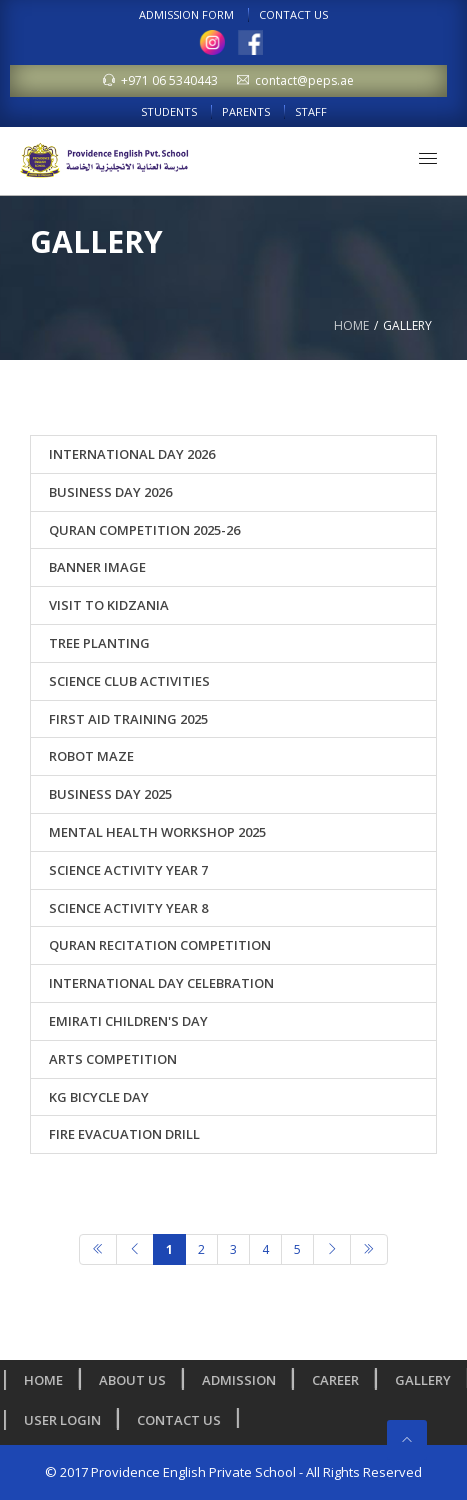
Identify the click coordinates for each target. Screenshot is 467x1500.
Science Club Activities (129, 681)
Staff (311, 111)
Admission (243, 1380)
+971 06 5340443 (160, 80)
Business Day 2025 (110, 794)
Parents (246, 111)
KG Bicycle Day (99, 1097)
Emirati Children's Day (128, 1021)
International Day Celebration (161, 983)
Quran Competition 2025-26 (144, 530)
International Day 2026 (132, 454)
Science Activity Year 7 (128, 870)
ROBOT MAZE (91, 756)
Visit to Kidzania (109, 605)
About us (136, 1380)
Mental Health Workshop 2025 (157, 832)
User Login (66, 1420)
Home (351, 325)
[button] (428, 158)
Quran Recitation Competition (160, 945)
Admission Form (186, 14)
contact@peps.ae (295, 80)
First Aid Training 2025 (128, 719)
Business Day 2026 (110, 492)
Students (169, 111)
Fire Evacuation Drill (124, 1134)
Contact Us (293, 14)
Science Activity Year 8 (128, 908)
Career (339, 1380)
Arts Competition (113, 1059)
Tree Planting (99, 643)
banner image (97, 567)
